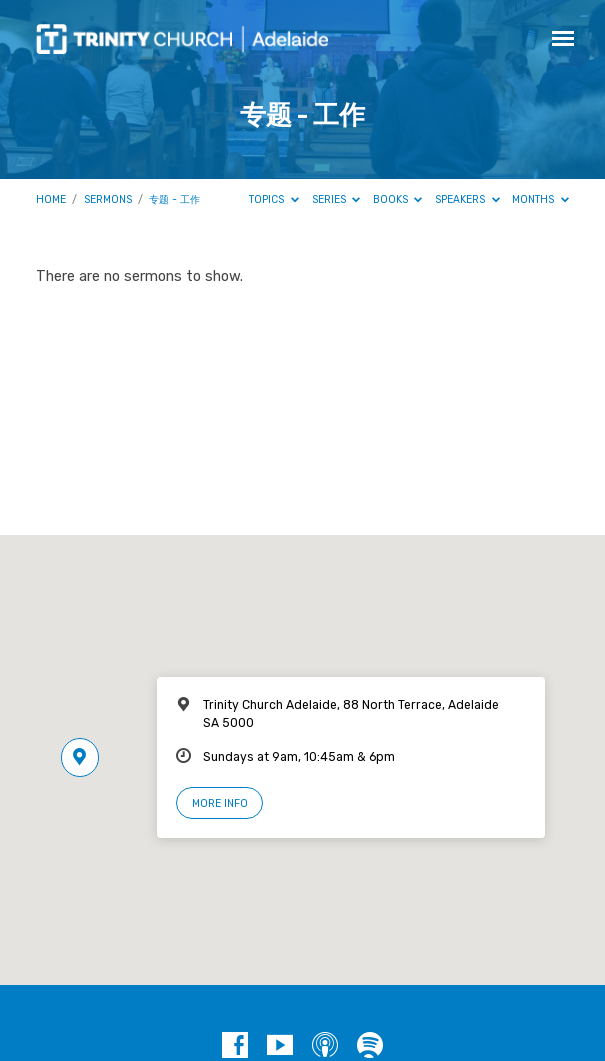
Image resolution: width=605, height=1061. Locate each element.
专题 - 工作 (174, 199)
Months (540, 199)
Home (51, 199)
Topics (274, 199)
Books (398, 199)
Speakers (467, 199)
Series (336, 199)
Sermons (108, 199)
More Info (220, 803)
